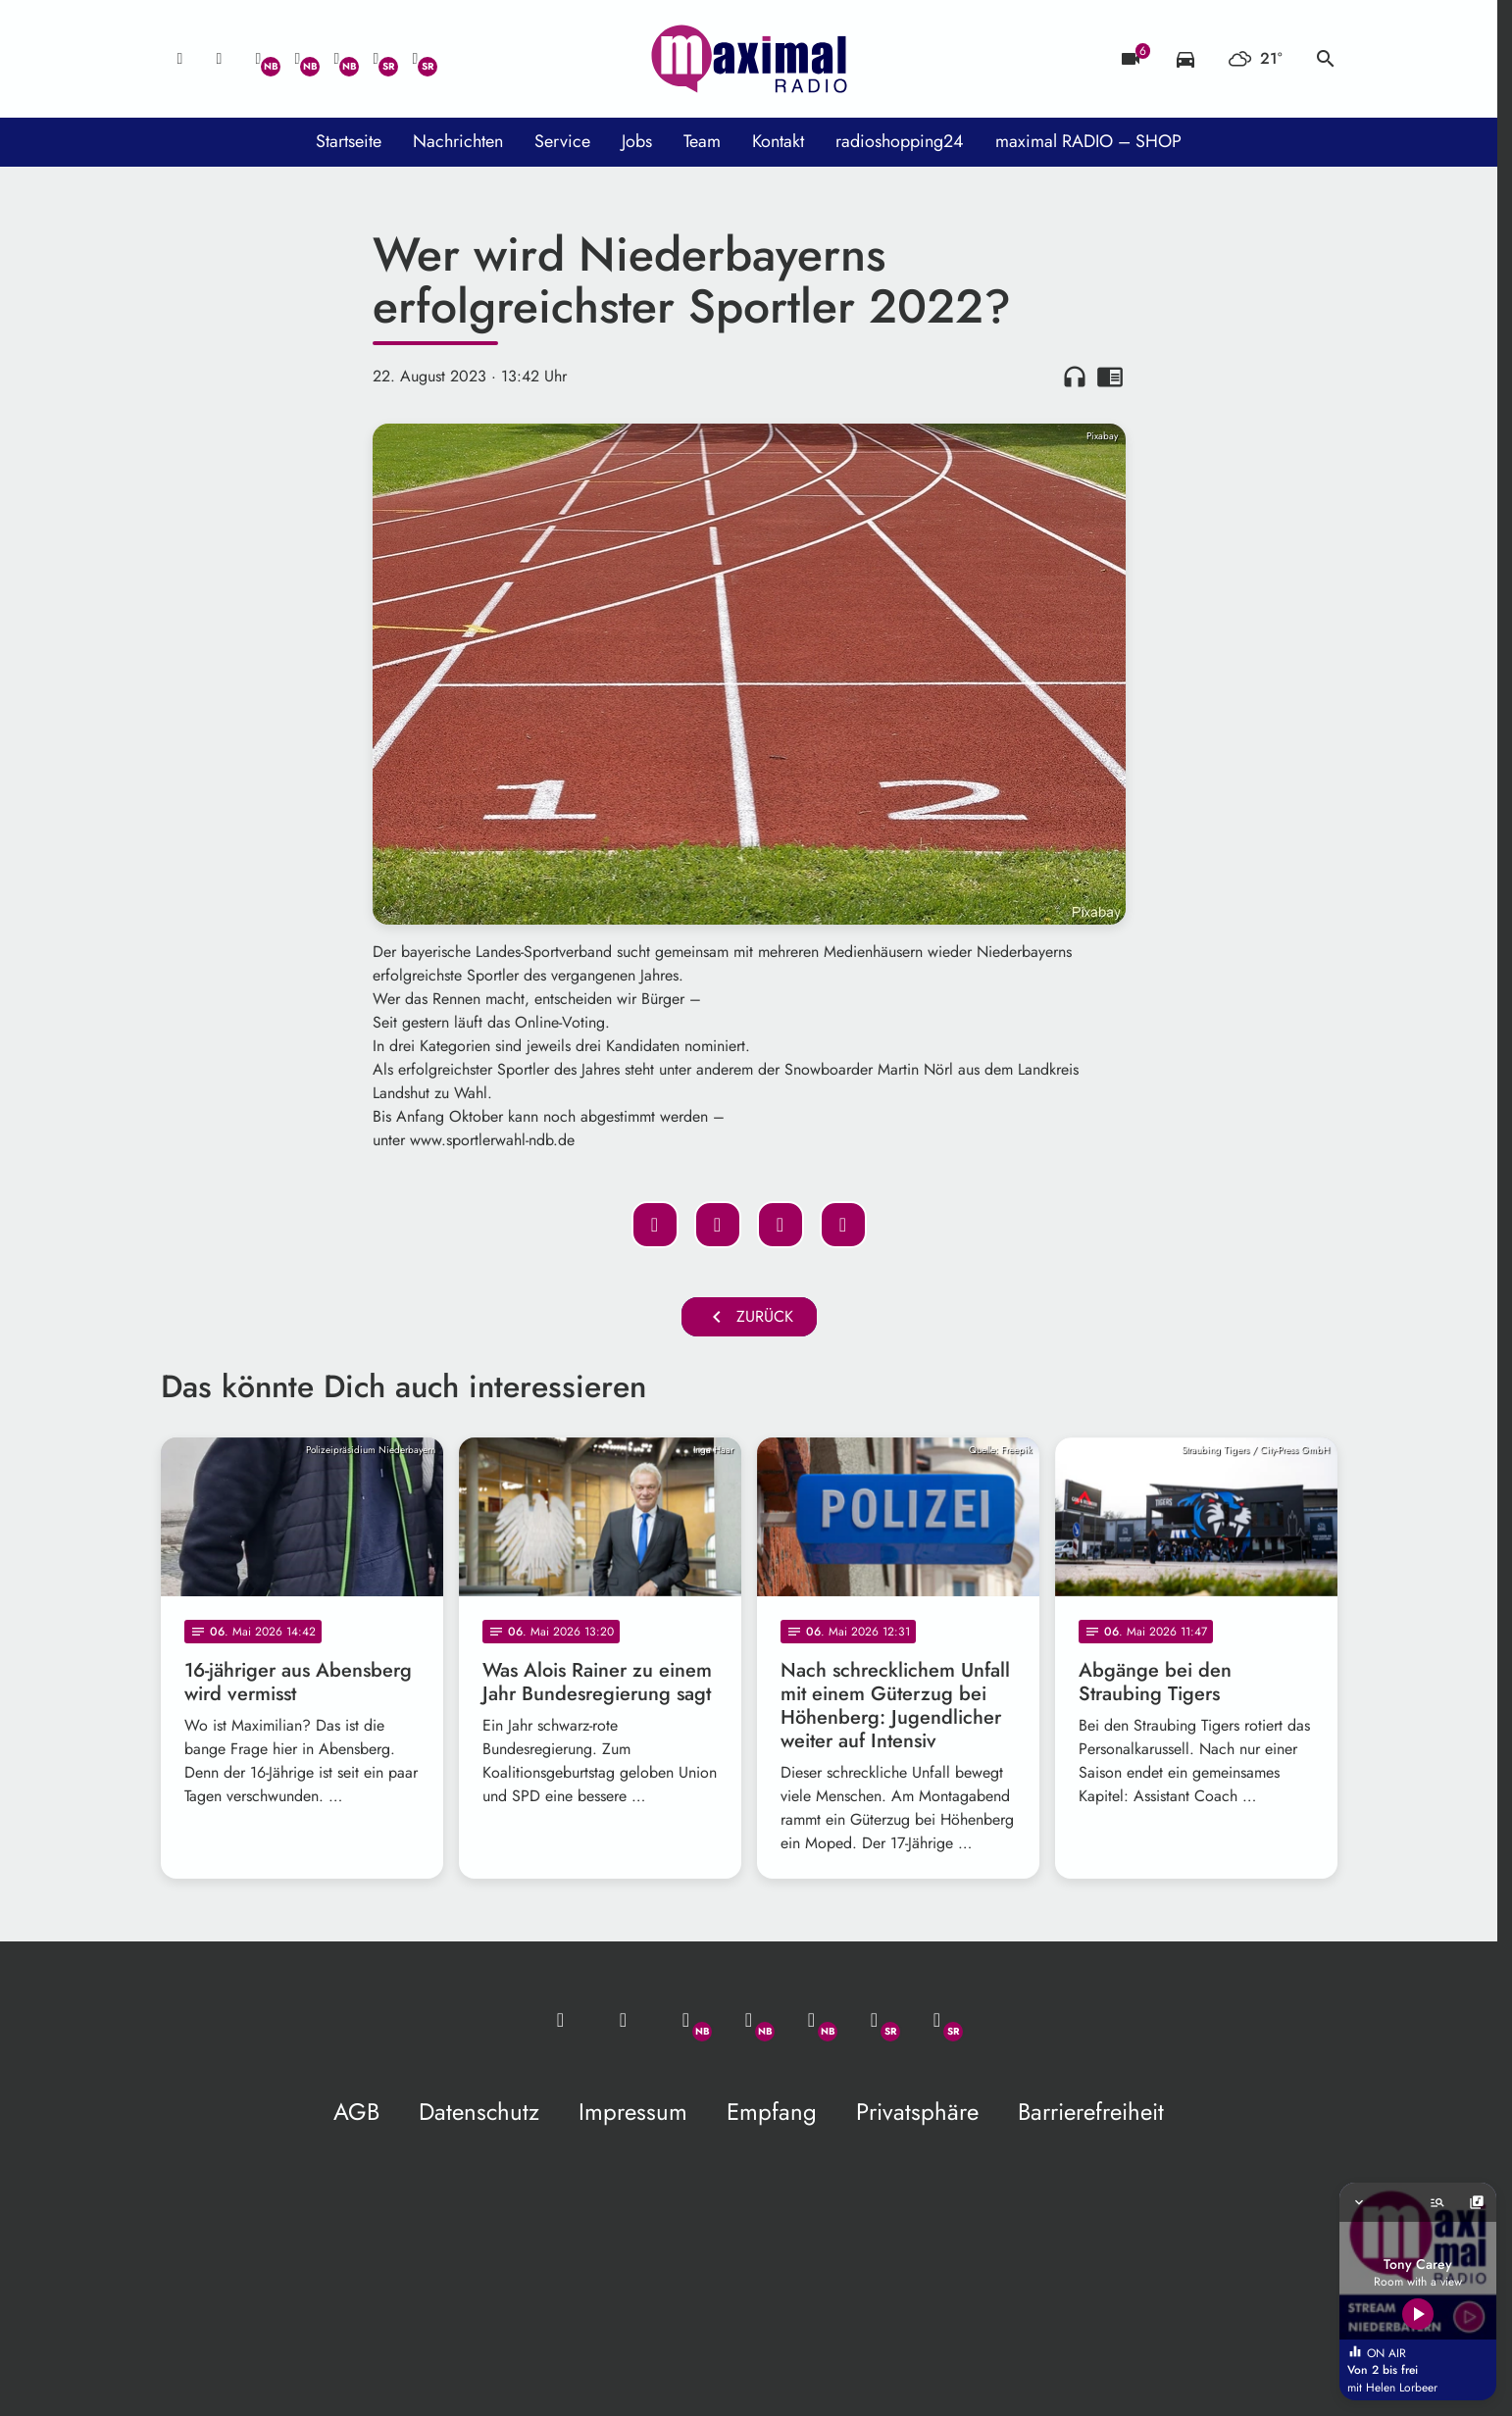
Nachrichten (458, 141)
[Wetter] (1256, 59)
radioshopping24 (899, 141)
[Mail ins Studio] (180, 58)
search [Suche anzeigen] (1325, 59)
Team (702, 141)
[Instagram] (337, 58)
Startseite (348, 141)
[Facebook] (298, 58)
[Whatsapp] (258, 58)
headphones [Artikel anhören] (1074, 376)
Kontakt (778, 141)
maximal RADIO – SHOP (1088, 141)
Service (562, 141)
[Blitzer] (1130, 59)
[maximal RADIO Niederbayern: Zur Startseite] (749, 59)
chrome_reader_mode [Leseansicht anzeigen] (1110, 376)
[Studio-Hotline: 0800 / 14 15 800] (219, 58)
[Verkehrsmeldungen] (1185, 59)
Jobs (637, 141)
